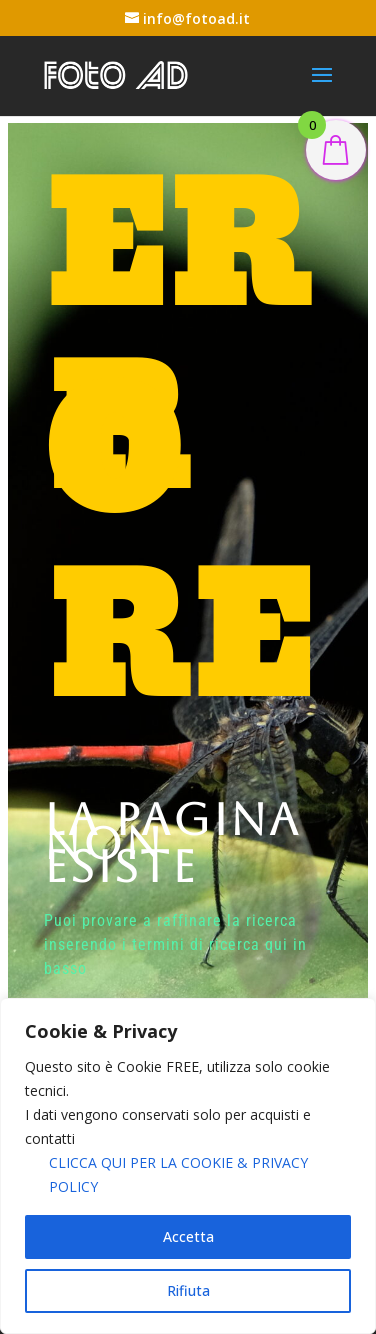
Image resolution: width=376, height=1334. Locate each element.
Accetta (188, 1236)
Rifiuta (188, 1290)
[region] (188, 1166)
